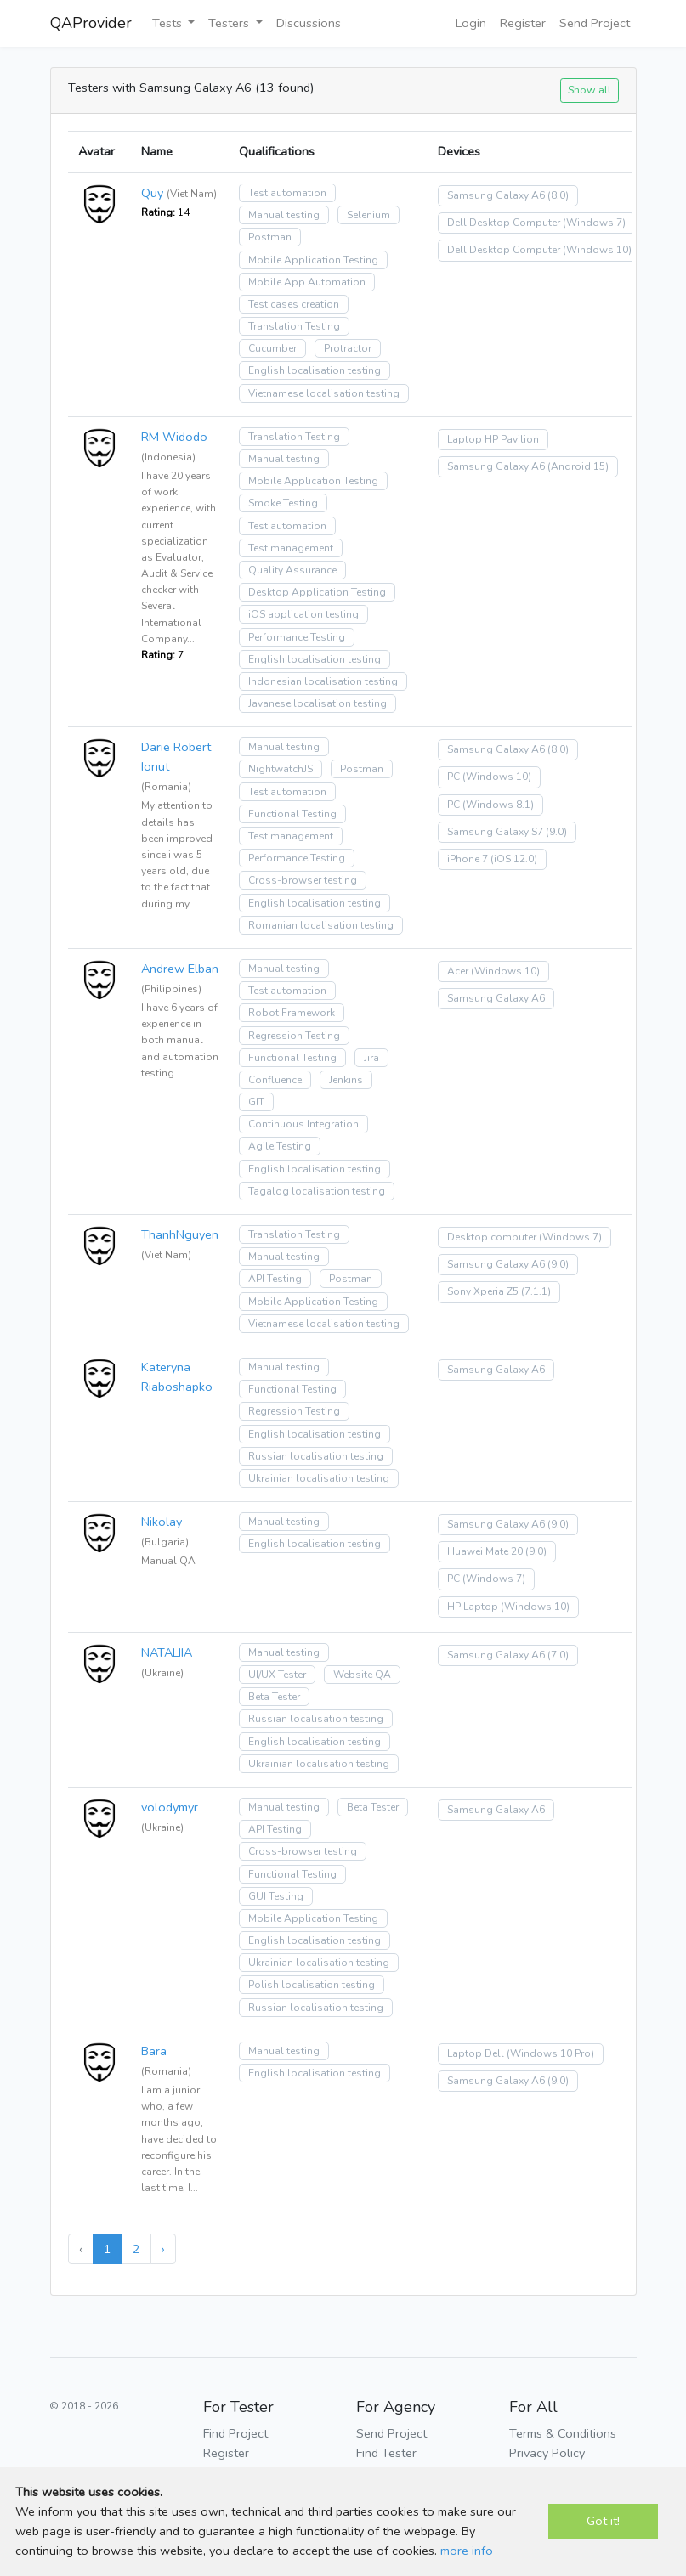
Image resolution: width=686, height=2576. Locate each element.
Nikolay (161, 1521)
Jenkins (346, 1080)
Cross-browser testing (302, 880)
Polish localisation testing (311, 1984)
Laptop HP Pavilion (493, 439)
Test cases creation (293, 304)
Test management (290, 548)
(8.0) (558, 195)
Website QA (362, 1674)
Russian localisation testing (315, 1456)
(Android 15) (578, 466)
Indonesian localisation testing (323, 681)
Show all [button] (589, 89)
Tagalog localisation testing (316, 1191)
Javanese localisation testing (317, 703)
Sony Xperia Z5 (483, 1291)
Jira (371, 1058)
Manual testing (284, 215)
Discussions (308, 22)
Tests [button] (168, 22)
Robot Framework (291, 1013)
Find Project (235, 2433)
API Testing (275, 1278)
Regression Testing (294, 1035)
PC (453, 776)
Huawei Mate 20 (485, 1551)
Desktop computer (491, 1237)
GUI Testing (275, 1896)
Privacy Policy (547, 2452)
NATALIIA (166, 1652)
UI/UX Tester (277, 1674)
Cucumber (272, 348)
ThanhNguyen (179, 1234)
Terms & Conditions (562, 2433)
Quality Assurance (292, 570)
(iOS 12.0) (513, 859)
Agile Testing (279, 1146)
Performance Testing (296, 637)
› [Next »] (163, 2248)
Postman (270, 237)
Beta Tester (274, 1696)
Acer (457, 971)
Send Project (594, 22)
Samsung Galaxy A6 (496, 195)
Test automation (287, 193)
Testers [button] (230, 22)
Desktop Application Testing (317, 592)
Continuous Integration (303, 1124)
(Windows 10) (597, 250)
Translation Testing (294, 326)
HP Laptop (472, 1606)
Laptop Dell (475, 2053)
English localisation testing (314, 370)
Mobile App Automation (307, 282)
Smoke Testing (283, 503)
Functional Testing (292, 814)
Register (523, 22)
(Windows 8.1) (498, 804)
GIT (256, 1102)
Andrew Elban (179, 968)
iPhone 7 (467, 859)
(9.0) (556, 832)
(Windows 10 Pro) (550, 2053)
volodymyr (169, 1807)
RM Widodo (174, 436)
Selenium (368, 215)
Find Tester (386, 2452)
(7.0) (558, 1655)
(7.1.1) (536, 1291)
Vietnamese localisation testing (324, 393)
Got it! (603, 2520)
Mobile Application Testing (313, 260)
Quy (152, 192)
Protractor (347, 348)
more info (466, 2550)
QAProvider (91, 23)
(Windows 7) (594, 222)
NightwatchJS (280, 769)
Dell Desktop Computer (503, 222)
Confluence (275, 1080)
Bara (154, 2050)
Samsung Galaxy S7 (495, 832)
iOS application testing (303, 614)
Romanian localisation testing (321, 925)
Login (471, 22)
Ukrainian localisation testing (318, 1478)
